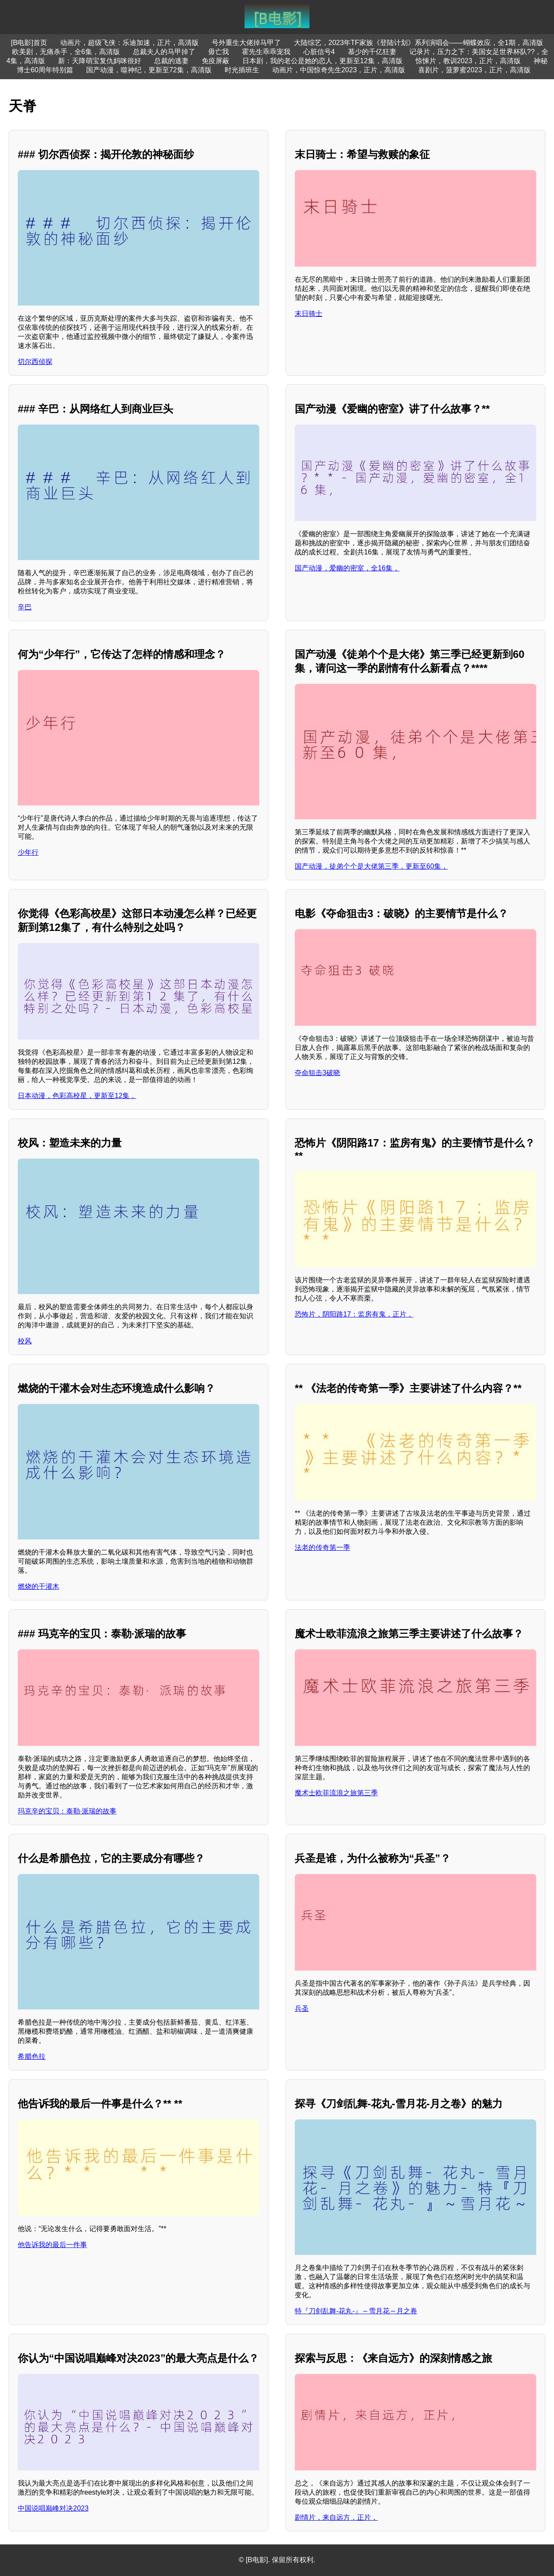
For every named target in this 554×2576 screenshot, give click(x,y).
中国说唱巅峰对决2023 (53, 2508)
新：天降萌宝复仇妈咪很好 (99, 60)
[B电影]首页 (29, 42)
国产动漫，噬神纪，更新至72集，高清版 (149, 70)
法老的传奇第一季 (322, 1547)
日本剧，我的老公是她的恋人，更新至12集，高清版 (322, 60)
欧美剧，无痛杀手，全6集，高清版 (66, 51)
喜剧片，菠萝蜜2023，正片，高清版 (474, 70)
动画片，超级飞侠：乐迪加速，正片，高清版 (129, 42)
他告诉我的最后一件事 (52, 2244)
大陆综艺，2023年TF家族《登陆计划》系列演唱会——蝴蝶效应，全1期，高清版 (418, 42)
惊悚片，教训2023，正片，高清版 (468, 60)
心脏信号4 (319, 51)
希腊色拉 (31, 2056)
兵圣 (302, 2008)
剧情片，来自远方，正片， (336, 2517)
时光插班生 (242, 70)
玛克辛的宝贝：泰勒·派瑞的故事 (67, 1811)
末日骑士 (308, 313)
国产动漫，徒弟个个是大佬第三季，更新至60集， (371, 866)
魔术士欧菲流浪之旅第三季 (336, 1793)
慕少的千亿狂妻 (372, 51)
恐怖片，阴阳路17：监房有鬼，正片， (354, 1314)
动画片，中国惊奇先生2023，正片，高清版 (339, 70)
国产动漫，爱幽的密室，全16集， (347, 568)
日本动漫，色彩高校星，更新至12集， (77, 1095)
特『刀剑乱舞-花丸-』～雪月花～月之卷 (356, 2311)
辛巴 (25, 607)
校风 (25, 1341)
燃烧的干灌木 (38, 1586)
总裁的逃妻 (171, 60)
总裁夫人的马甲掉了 (164, 51)
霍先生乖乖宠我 (266, 51)
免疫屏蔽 (215, 60)
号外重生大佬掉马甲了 (246, 42)
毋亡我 (218, 51)
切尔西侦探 (35, 361)
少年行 (28, 852)
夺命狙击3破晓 (317, 1072)
